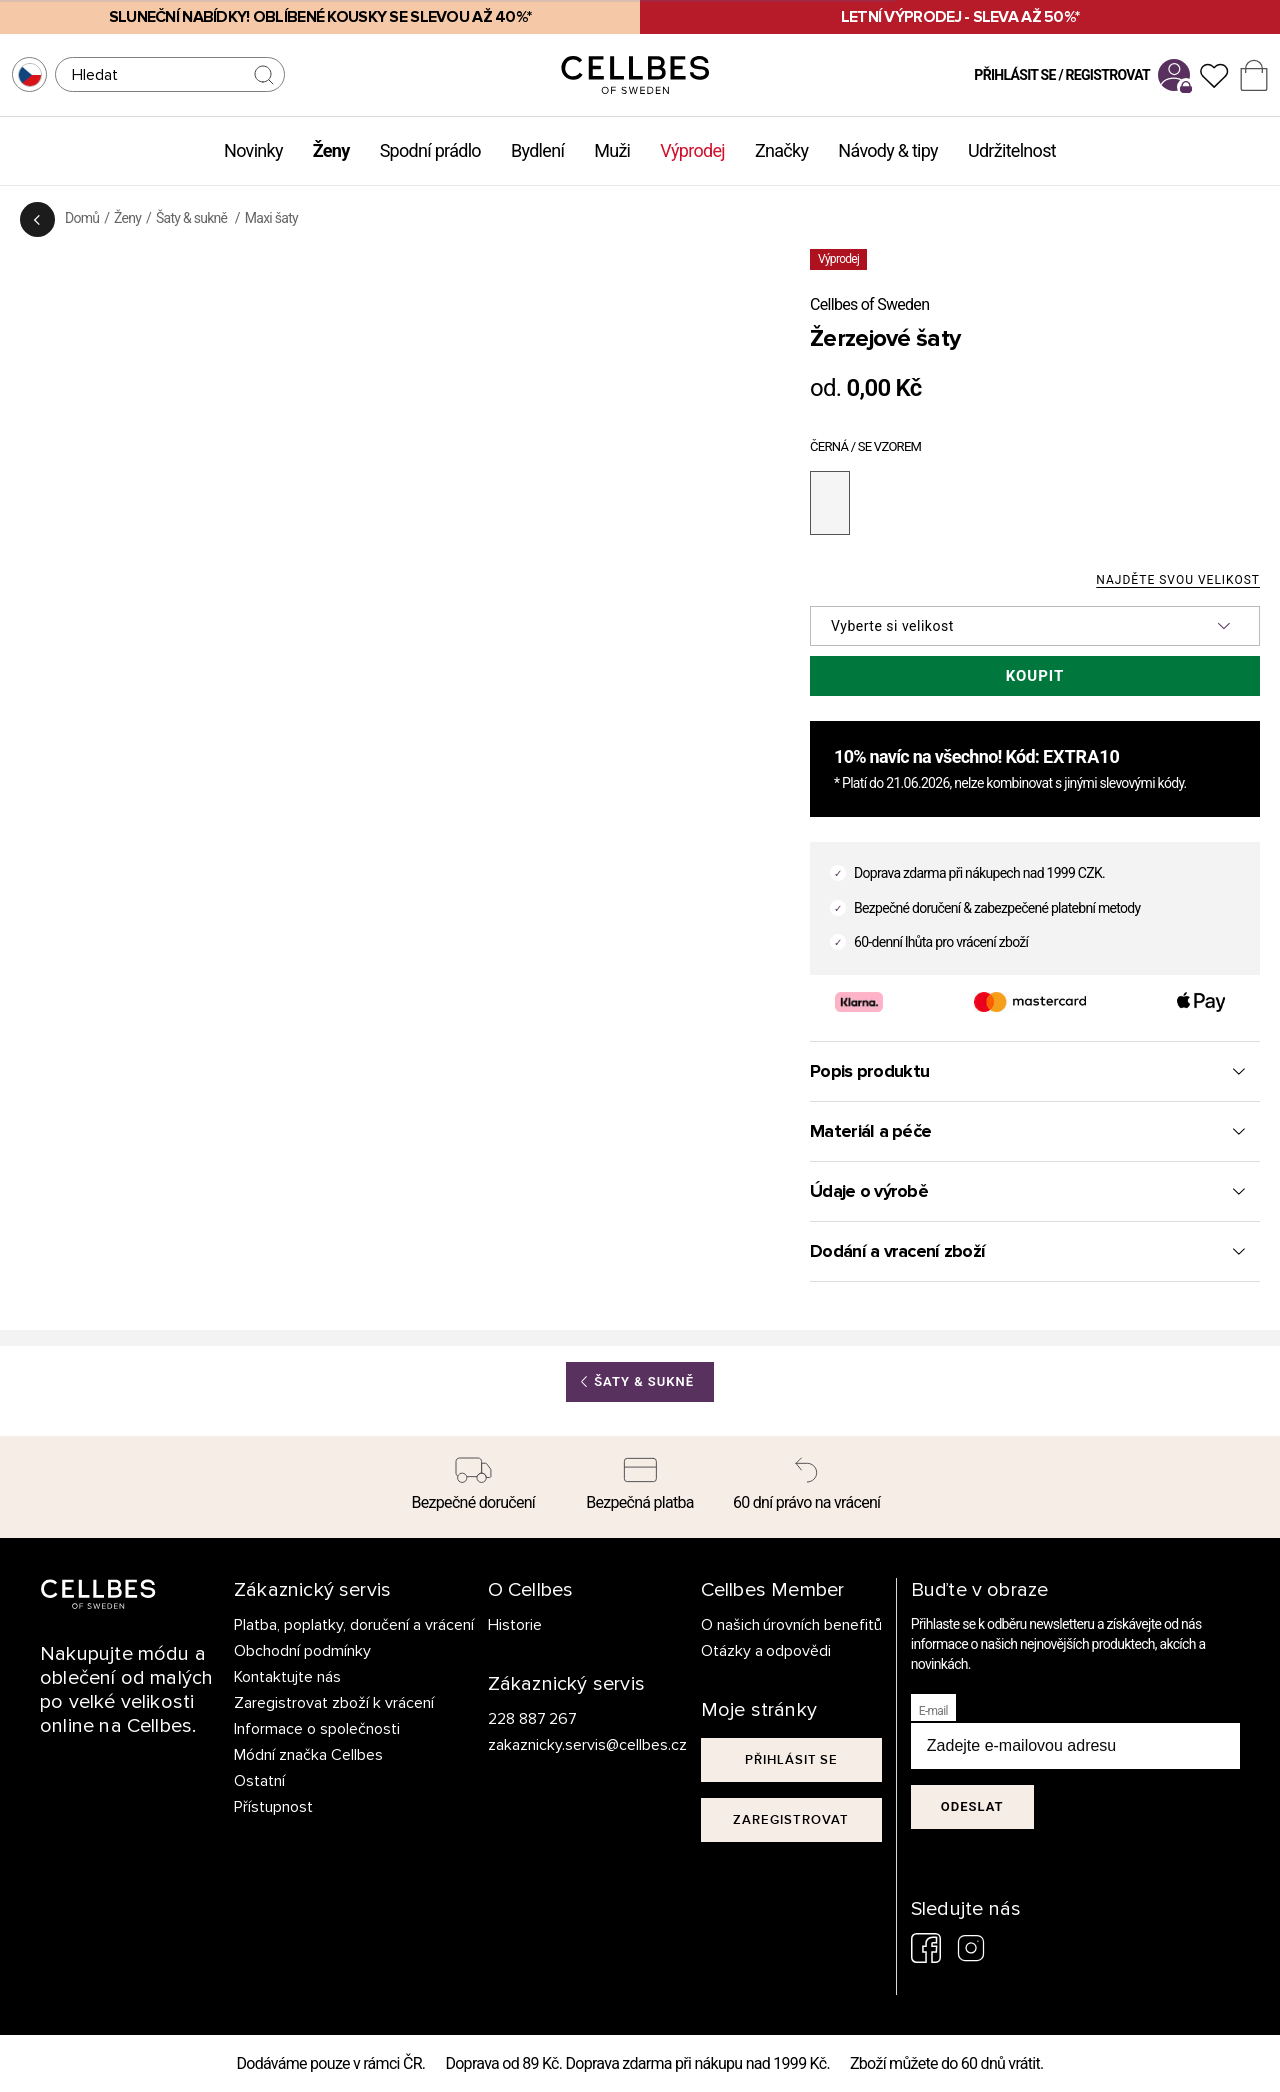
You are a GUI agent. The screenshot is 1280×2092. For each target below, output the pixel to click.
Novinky (253, 150)
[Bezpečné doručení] (473, 1487)
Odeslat (972, 1806)
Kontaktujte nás (287, 1677)
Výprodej (692, 150)
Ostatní (259, 1781)
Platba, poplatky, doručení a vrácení (354, 1625)
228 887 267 (533, 1719)
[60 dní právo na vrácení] (806, 1487)
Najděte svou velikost (1178, 580)
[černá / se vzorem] (830, 503)
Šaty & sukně (193, 218)
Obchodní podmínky (302, 1651)
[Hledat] (170, 74)
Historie (515, 1625)
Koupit (1035, 676)
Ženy (331, 150)
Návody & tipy (888, 150)
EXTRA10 (1081, 756)
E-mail (933, 1711)
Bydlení (537, 150)
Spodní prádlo (430, 150)
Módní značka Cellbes (308, 1755)
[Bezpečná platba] (640, 1487)
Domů (82, 218)
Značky (781, 150)
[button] (1035, 626)
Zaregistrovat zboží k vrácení (334, 1703)
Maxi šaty (271, 218)
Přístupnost (273, 1807)
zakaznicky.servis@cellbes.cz (567, 1745)
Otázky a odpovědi (766, 1651)
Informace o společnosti (317, 1729)
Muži (612, 150)
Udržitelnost (1012, 150)
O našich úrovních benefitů (792, 1625)
